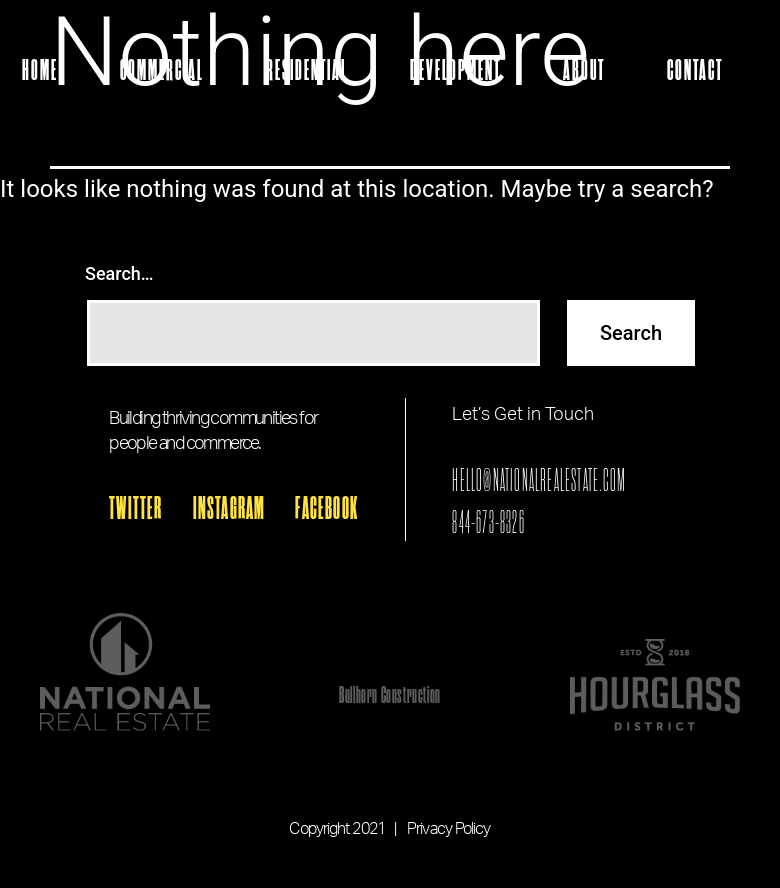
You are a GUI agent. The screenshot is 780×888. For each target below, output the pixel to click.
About (584, 71)
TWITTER (135, 509)
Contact (695, 71)
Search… (119, 273)
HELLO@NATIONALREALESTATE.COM (539, 480)
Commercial (162, 71)
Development (455, 71)
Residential (307, 71)
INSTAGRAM (229, 509)
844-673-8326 (488, 522)
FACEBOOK (326, 509)
